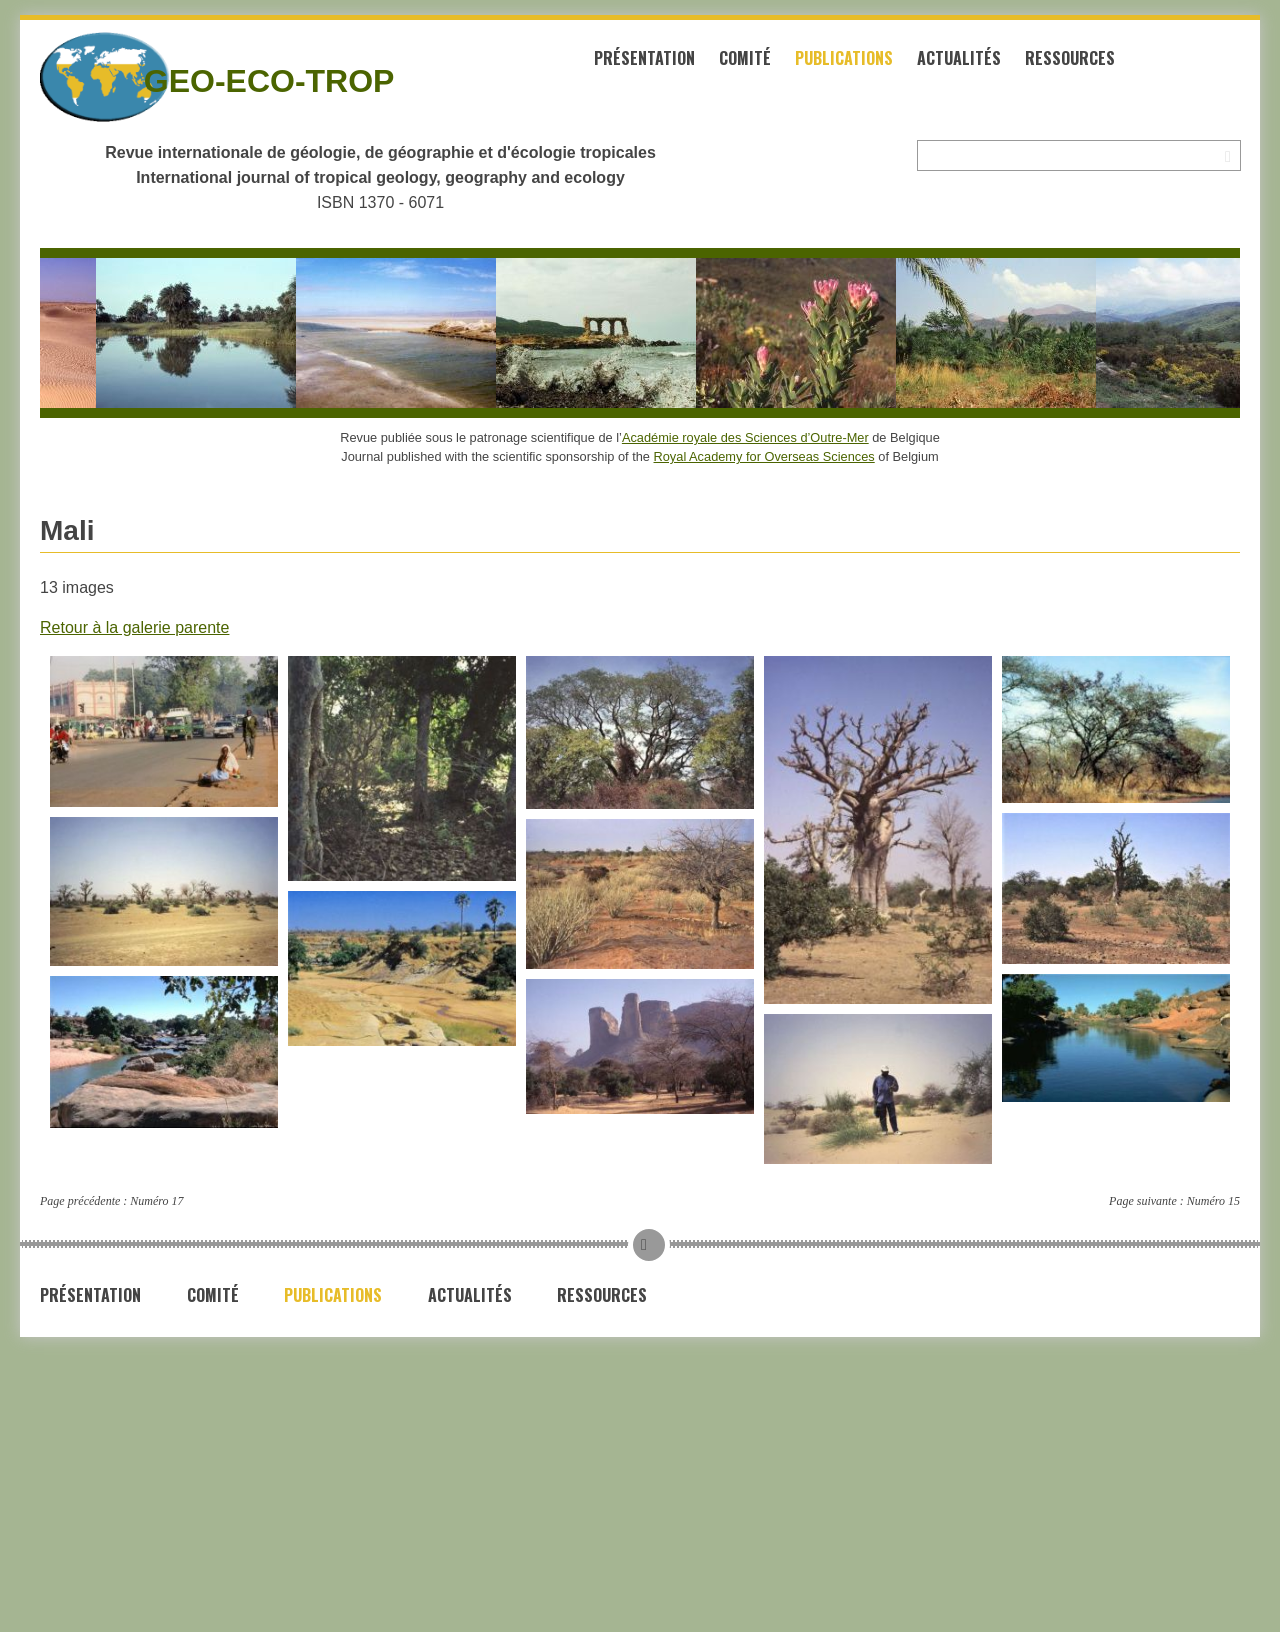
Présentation (644, 58)
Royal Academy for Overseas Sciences (764, 456)
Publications (844, 58)
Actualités (959, 58)
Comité (745, 58)
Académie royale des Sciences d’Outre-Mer (745, 437)
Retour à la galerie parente (134, 627)
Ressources (1070, 58)
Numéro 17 (156, 1201)
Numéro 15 (1213, 1201)
